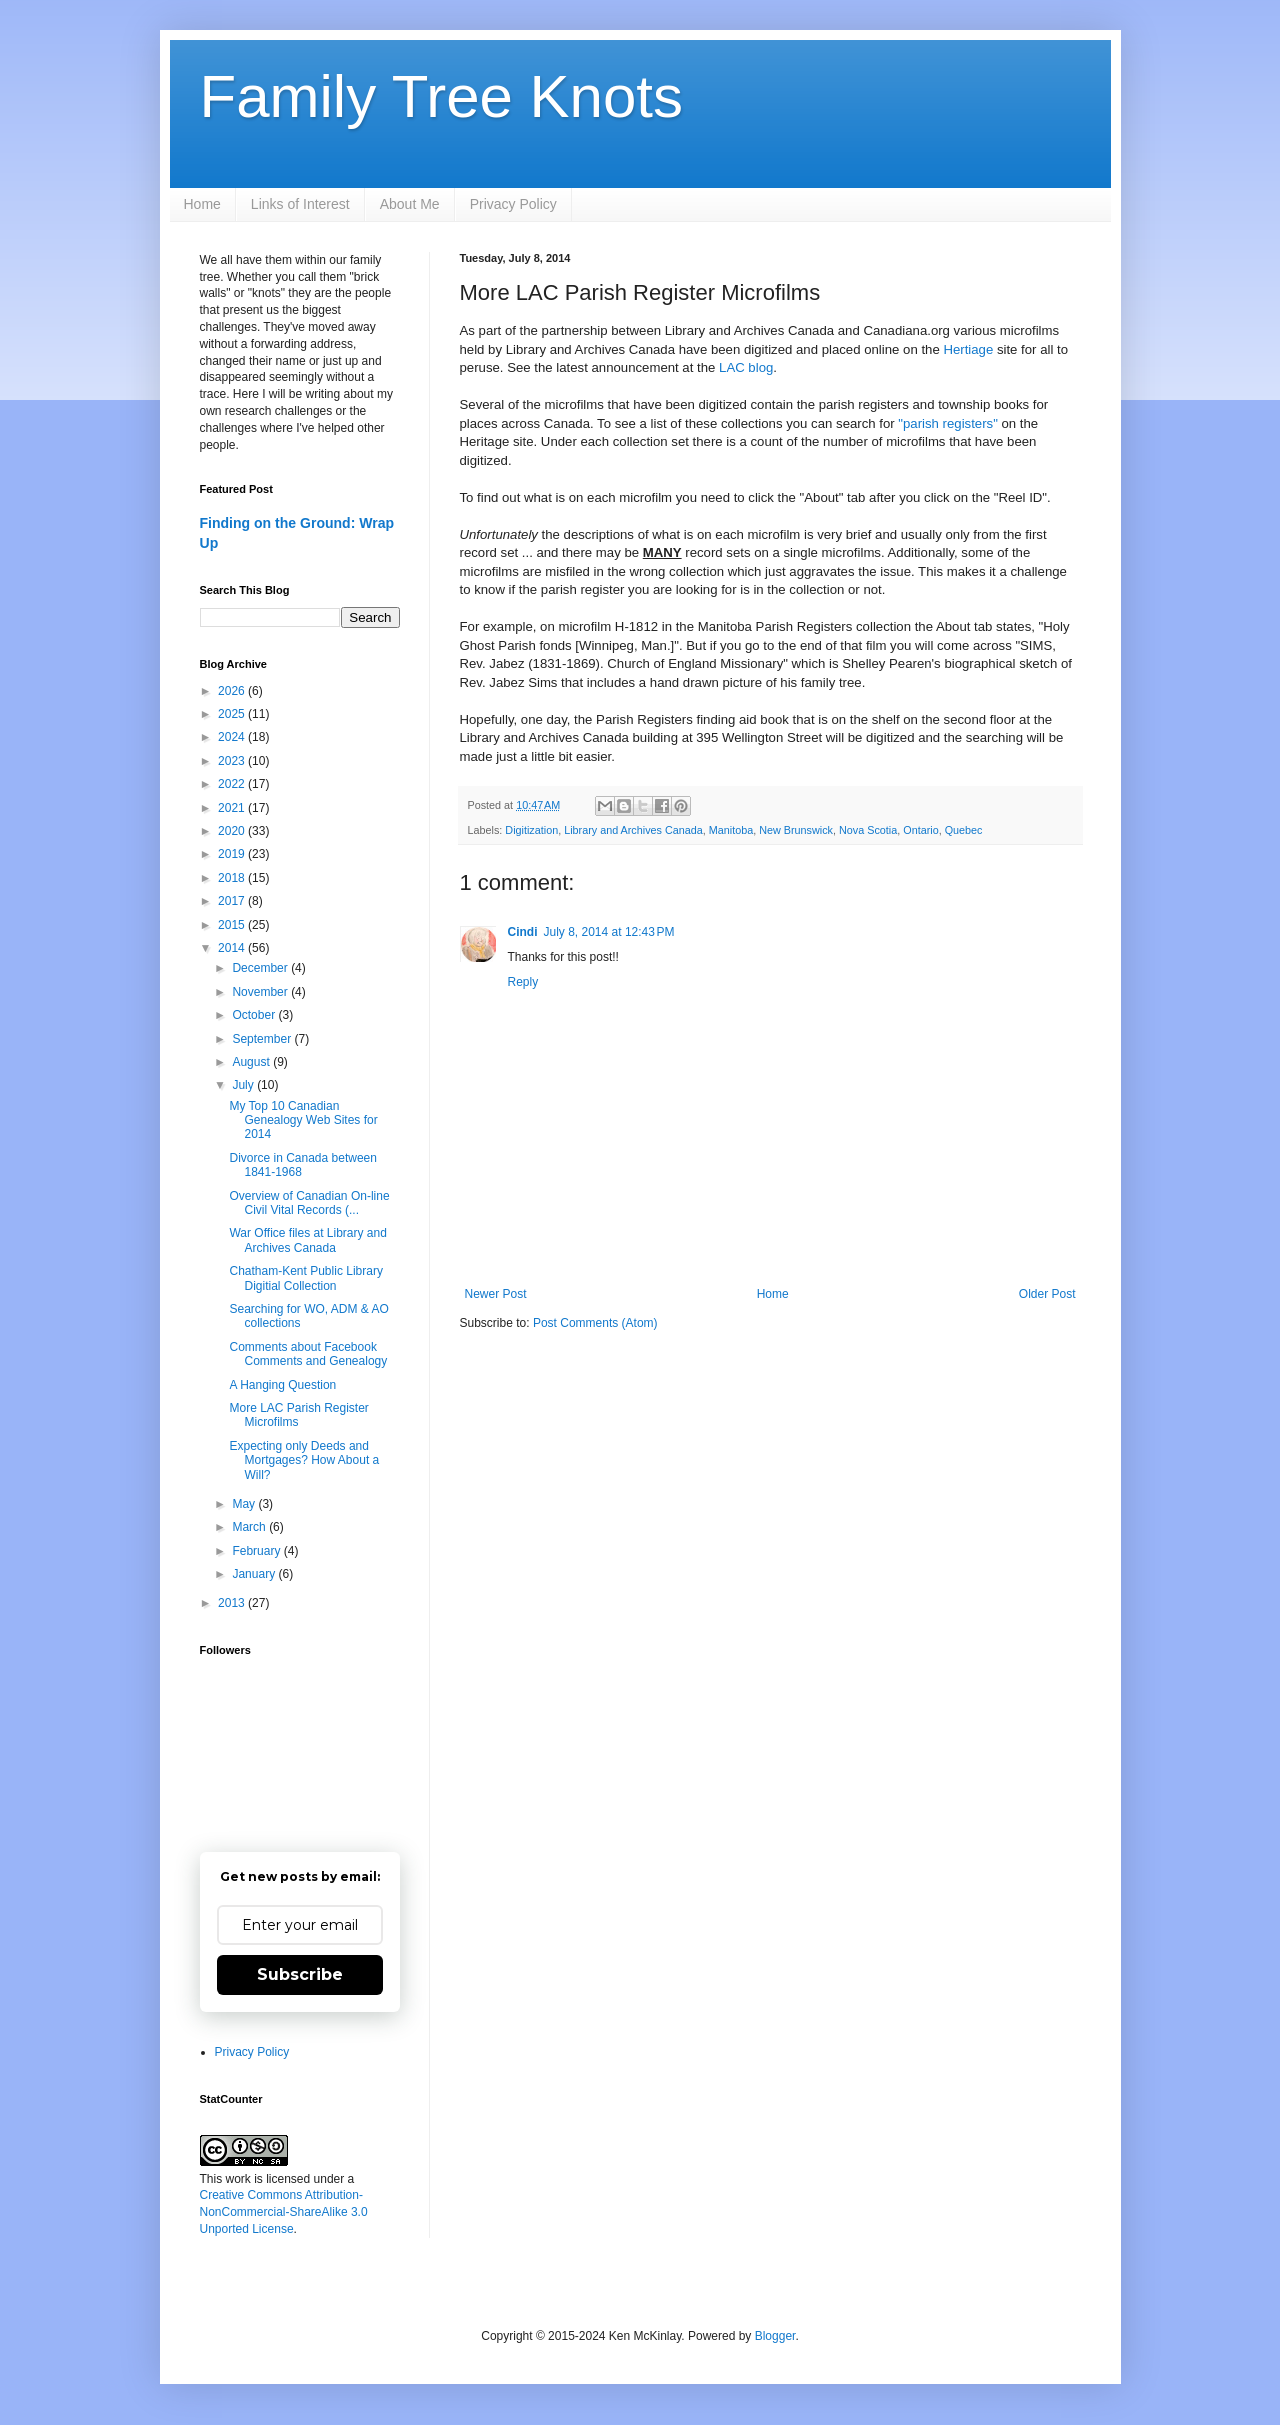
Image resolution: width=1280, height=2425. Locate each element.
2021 (233, 808)
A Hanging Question (282, 1385)
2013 (233, 1603)
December (261, 968)
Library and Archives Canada (633, 830)
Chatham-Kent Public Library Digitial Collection (305, 1278)
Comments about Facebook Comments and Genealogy (308, 1354)
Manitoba (731, 830)
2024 (233, 737)
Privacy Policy (513, 204)
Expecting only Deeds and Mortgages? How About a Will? (304, 1460)
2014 (233, 948)
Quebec (964, 830)
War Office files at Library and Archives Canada (307, 1240)
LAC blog (746, 367)
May (245, 1504)
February (257, 1551)
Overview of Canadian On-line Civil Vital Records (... (309, 1203)
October (255, 1015)
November (261, 992)
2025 (233, 714)
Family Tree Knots (442, 96)
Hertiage (968, 349)
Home (202, 204)
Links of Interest (300, 204)
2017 (233, 901)
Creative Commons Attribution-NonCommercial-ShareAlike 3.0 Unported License (284, 2212)
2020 (233, 831)
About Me (410, 204)
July (244, 1085)
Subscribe (300, 1974)
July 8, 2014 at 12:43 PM (609, 932)
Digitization (531, 830)
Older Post (1047, 1294)
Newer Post (496, 1294)
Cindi (523, 932)
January (255, 1574)
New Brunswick (796, 830)
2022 (233, 784)
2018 (233, 878)
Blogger (775, 2336)
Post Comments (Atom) (595, 1323)
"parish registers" (948, 423)
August (252, 1062)
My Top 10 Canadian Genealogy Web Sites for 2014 (303, 1120)
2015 (233, 925)
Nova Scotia (868, 830)
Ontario (920, 830)
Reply (523, 982)
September (263, 1039)
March (250, 1527)
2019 (233, 854)
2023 (233, 761)
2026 (233, 691)
